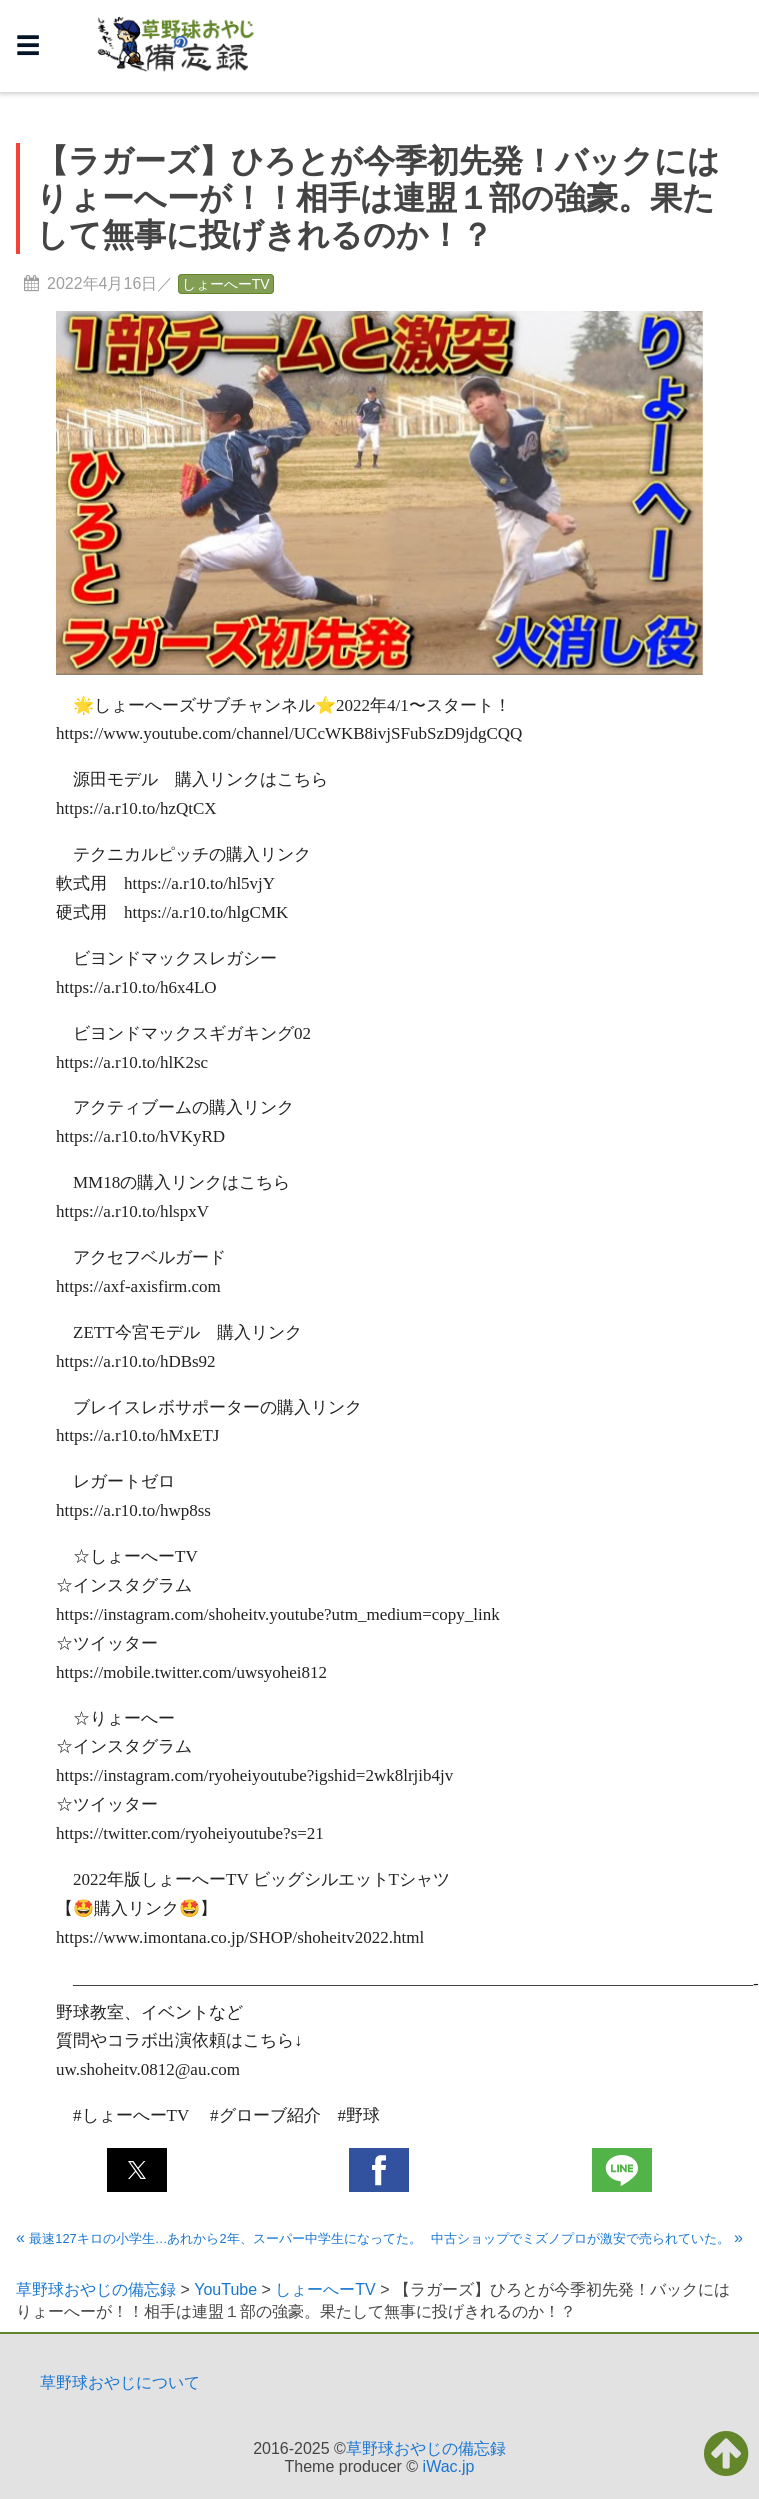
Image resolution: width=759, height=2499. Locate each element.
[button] (137, 2170)
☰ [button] (28, 45)
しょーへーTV (226, 284)
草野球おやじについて (120, 2382)
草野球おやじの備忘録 (426, 2448)
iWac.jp (449, 2466)
